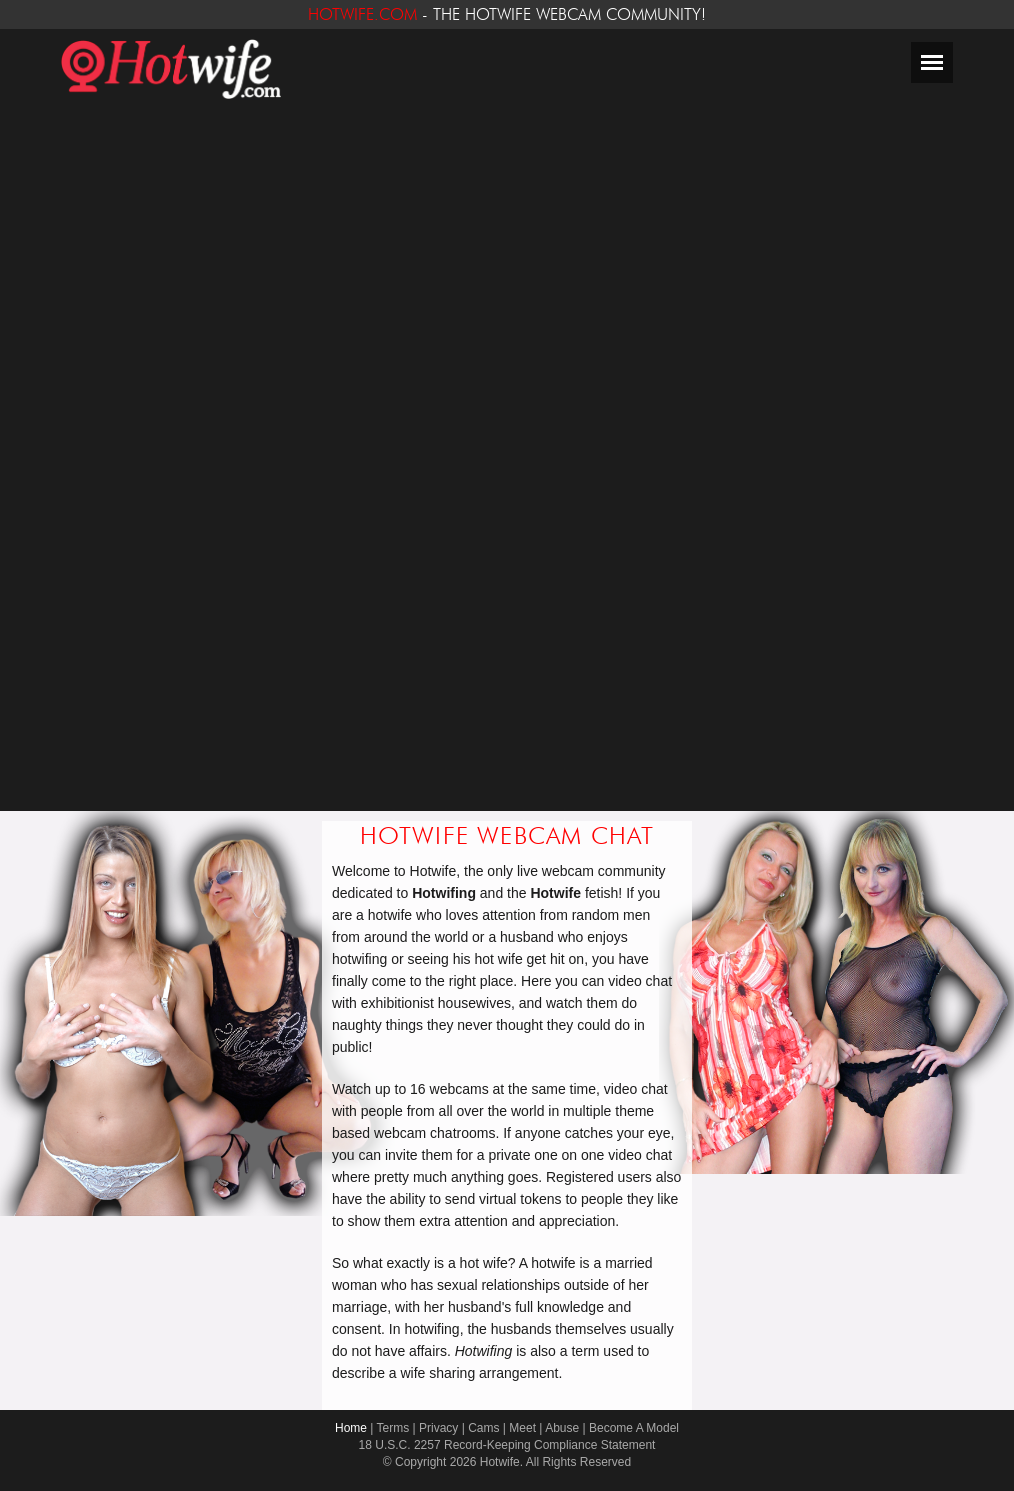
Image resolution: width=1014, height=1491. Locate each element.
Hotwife (500, 1462)
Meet (522, 1428)
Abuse (562, 1428)
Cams (483, 1428)
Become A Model (634, 1428)
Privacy (438, 1428)
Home (351, 1428)
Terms (393, 1428)
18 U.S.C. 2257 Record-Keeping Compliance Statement (507, 1445)
